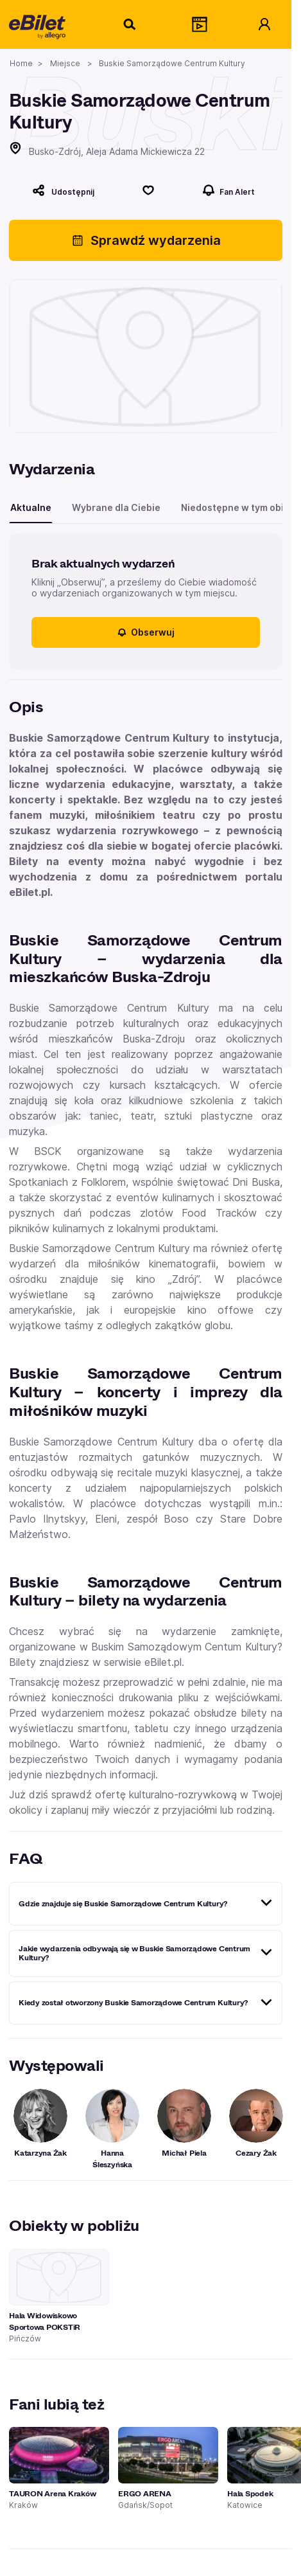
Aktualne (30, 507)
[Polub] (148, 190)
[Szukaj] (130, 24)
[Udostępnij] (63, 190)
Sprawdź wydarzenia (146, 240)
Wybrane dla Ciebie (116, 507)
